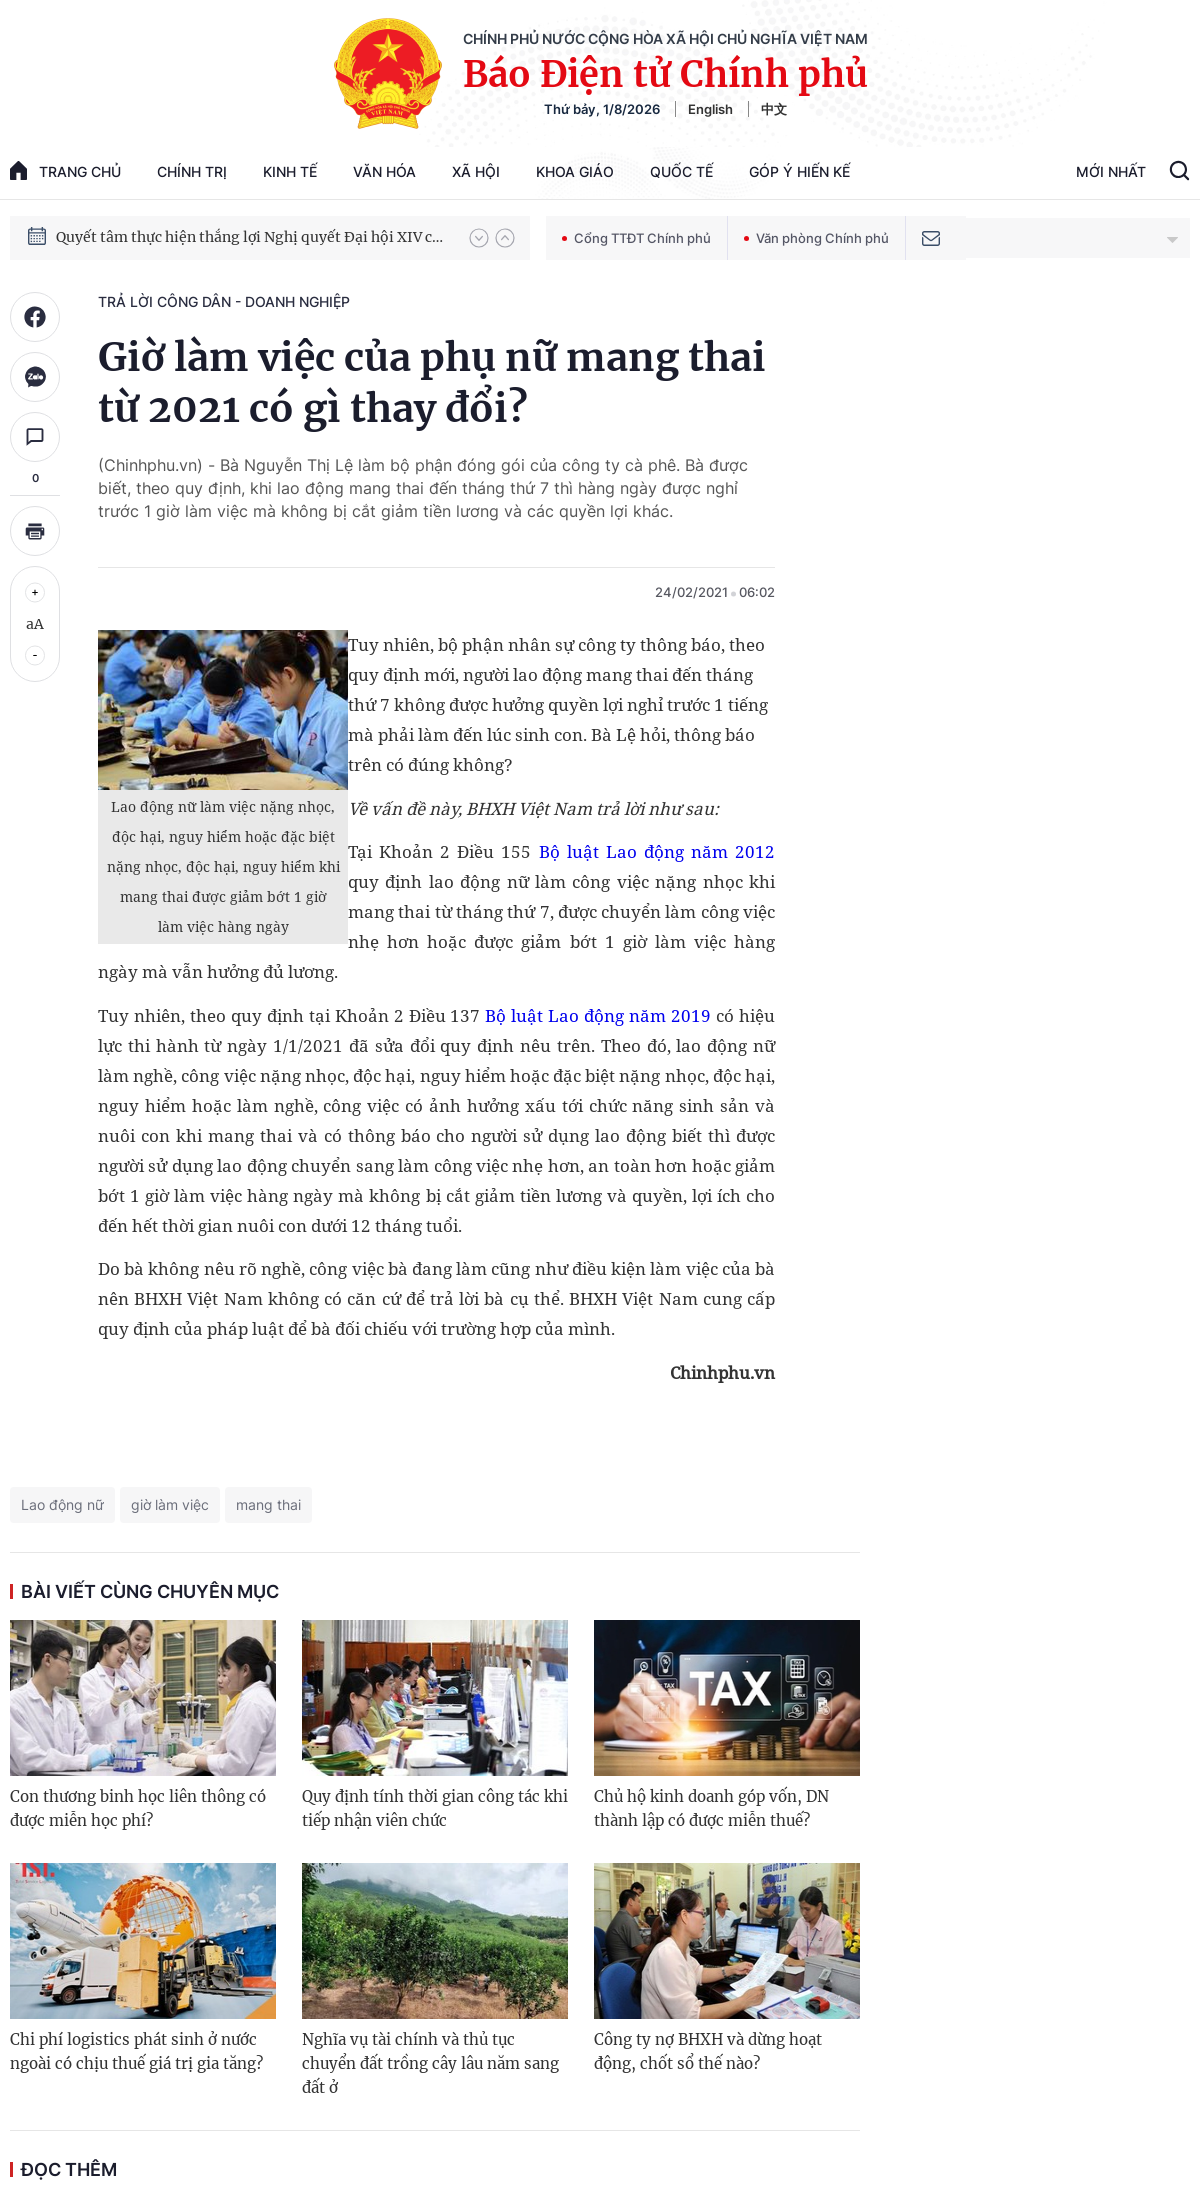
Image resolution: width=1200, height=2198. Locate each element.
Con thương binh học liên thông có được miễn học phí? (138, 1808)
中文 (774, 109)
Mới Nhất (1111, 171)
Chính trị (192, 171)
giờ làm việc (170, 1504)
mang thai (268, 1504)
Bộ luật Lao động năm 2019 (598, 1015)
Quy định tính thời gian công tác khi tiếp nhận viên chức (435, 1808)
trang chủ (65, 170)
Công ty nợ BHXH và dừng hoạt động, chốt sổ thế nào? (708, 2051)
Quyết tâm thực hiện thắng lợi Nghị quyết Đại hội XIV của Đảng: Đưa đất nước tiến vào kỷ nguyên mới (253, 237)
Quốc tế (681, 171)
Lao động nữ (62, 1504)
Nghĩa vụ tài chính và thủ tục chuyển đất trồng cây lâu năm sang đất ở (430, 2063)
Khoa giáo (575, 171)
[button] (479, 238)
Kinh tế (290, 171)
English (710, 109)
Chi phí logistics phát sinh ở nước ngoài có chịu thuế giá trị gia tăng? (136, 2051)
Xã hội (476, 171)
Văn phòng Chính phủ (816, 238)
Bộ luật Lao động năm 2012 (657, 851)
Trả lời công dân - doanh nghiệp (224, 301)
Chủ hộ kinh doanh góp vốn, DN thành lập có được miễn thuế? (711, 1808)
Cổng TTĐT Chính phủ (636, 238)
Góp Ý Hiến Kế (799, 171)
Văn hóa (384, 171)
